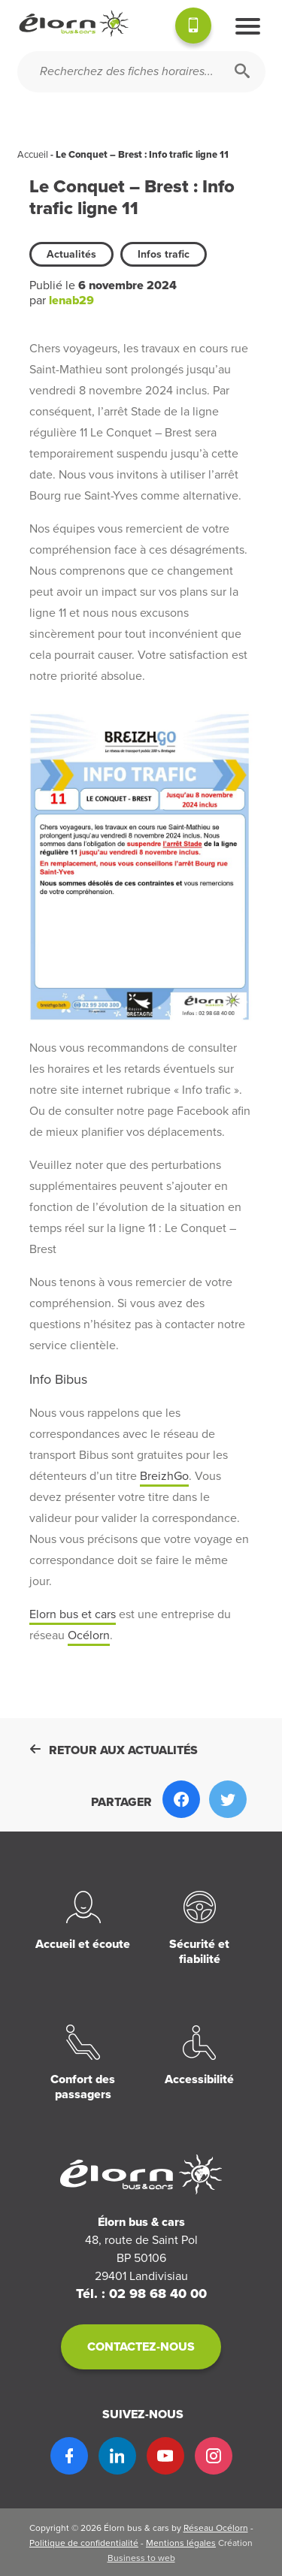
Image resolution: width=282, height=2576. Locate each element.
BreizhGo (164, 1476)
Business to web (141, 2558)
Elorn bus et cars (72, 1614)
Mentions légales (181, 2543)
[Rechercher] (242, 71)
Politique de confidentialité (83, 2543)
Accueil (32, 155)
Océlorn (89, 1635)
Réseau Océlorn (215, 2528)
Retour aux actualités (113, 1750)
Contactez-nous (141, 2346)
